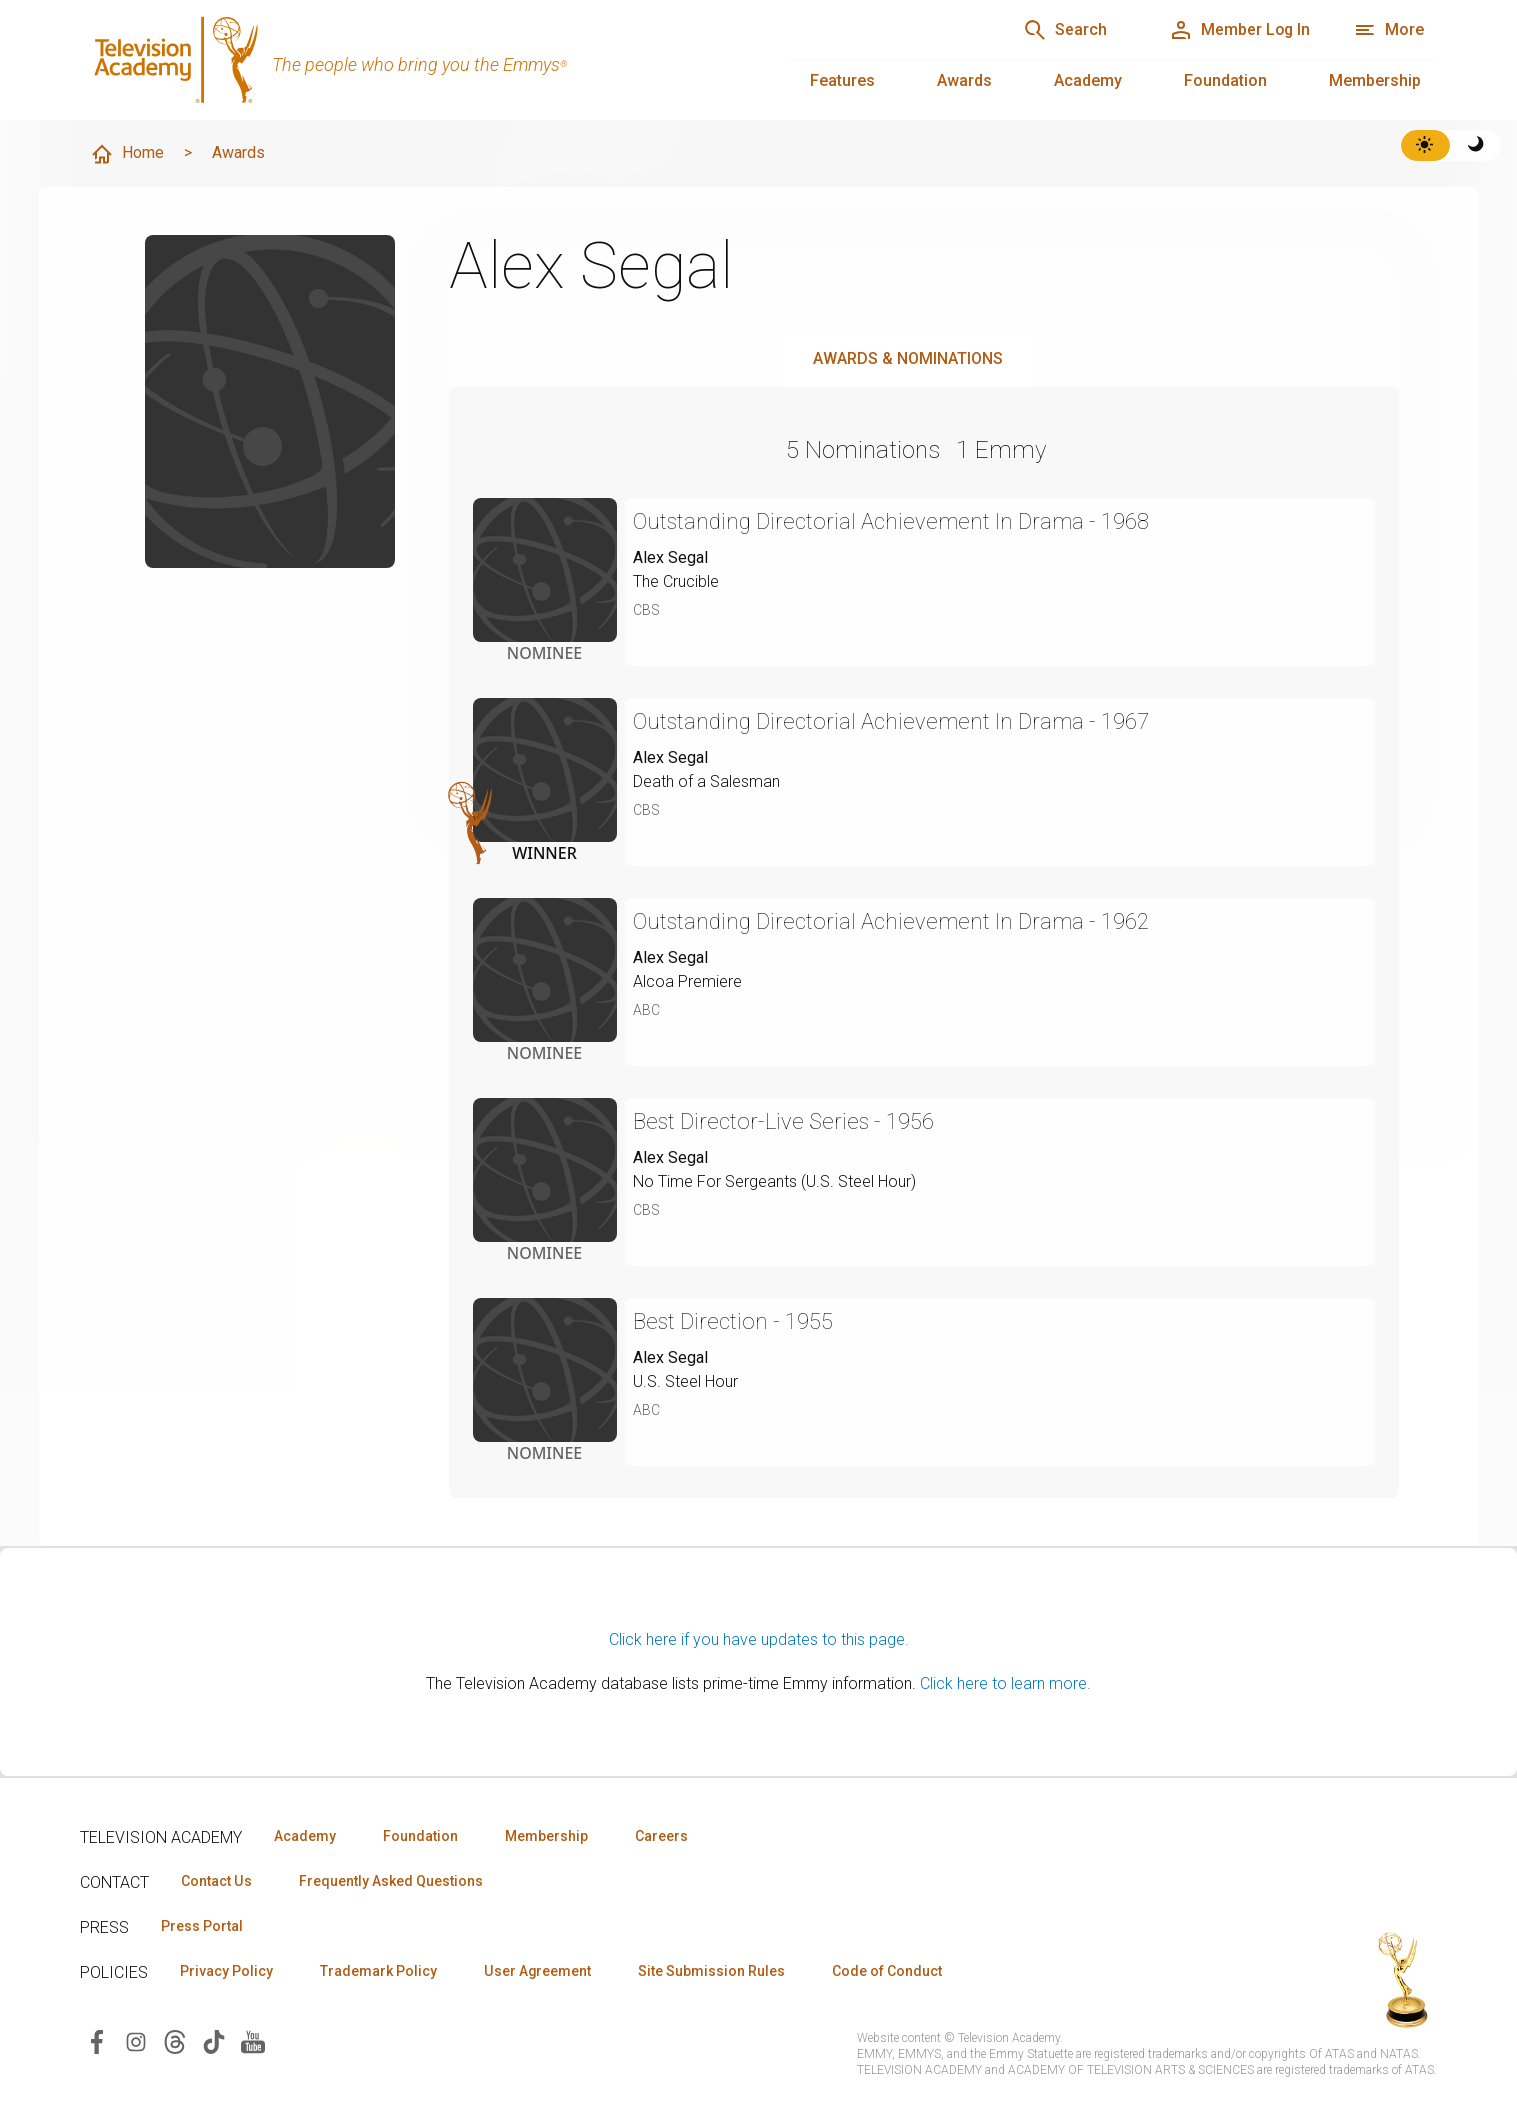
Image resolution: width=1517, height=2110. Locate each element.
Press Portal (202, 1926)
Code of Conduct (887, 1971)
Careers (661, 1836)
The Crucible (676, 581)
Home (127, 154)
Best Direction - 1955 (733, 1321)
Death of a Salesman (706, 781)
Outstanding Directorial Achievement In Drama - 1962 (891, 921)
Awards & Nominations (908, 358)
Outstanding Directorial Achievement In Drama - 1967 (891, 721)
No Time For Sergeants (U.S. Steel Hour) (774, 1181)
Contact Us (216, 1881)
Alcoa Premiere (687, 981)
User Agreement (537, 1971)
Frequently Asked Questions (390, 1881)
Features (842, 80)
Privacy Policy (226, 1971)
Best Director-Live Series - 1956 (784, 1121)
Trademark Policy (378, 1971)
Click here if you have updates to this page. (759, 1639)
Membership (1375, 80)
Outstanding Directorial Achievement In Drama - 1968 (891, 521)
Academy (1088, 80)
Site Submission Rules (711, 1971)
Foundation (1225, 80)
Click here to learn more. (1005, 1683)
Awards (964, 80)
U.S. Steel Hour (685, 1381)
